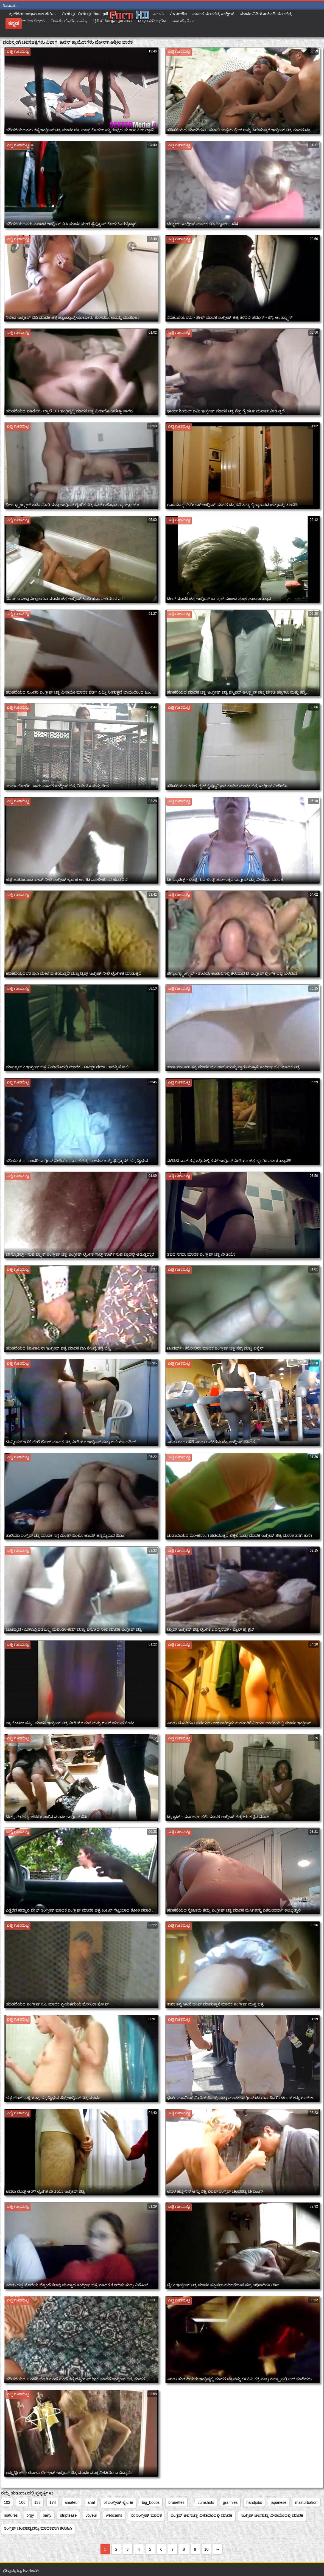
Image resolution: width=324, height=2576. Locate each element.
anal (91, 2502)
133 (37, 2502)
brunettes (176, 2502)
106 (22, 2502)
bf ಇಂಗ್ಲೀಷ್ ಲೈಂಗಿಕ (118, 2502)
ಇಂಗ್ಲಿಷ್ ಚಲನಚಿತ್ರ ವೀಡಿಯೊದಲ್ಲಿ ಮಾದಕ (202, 2515)
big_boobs (151, 2502)
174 (52, 2502)
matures (11, 2515)
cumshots (206, 2502)
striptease (68, 2515)
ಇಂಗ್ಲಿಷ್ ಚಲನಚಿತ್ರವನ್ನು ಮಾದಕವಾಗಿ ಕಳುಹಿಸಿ (38, 2528)
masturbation (306, 2502)
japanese (278, 2502)
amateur (72, 2502)
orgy (30, 2515)
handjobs (254, 2502)
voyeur (91, 2515)
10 (206, 2549)
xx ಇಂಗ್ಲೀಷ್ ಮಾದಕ (146, 2515)
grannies (230, 2502)
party (47, 2515)
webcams (114, 2515)
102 (7, 2502)
